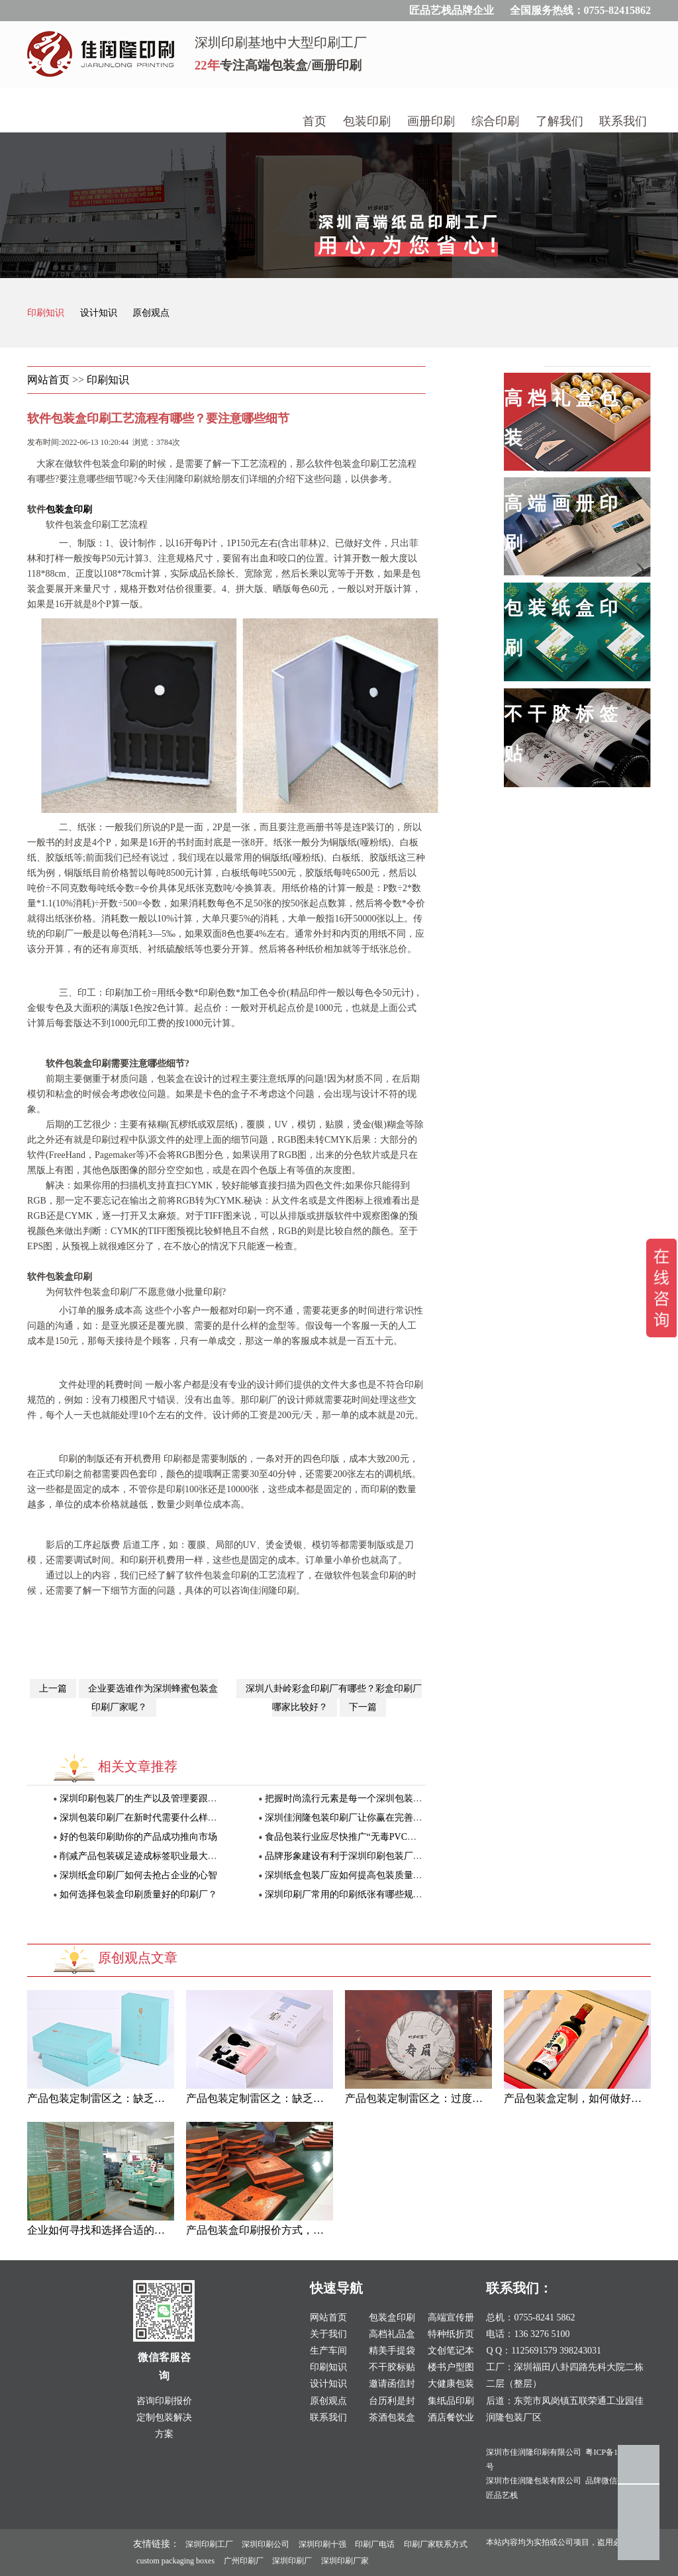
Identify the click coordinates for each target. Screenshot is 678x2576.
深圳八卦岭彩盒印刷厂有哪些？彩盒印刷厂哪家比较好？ (334, 1698)
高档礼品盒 (392, 2334)
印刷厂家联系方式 (435, 2544)
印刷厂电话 (375, 2544)
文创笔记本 (451, 2351)
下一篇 (363, 1707)
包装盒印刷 (69, 509)
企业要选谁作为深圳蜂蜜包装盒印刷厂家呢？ (153, 1698)
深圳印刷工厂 (209, 2544)
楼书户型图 (451, 2367)
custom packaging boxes (175, 2560)
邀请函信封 (392, 2384)
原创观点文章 (137, 1957)
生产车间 (328, 2351)
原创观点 (151, 313)
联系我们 (623, 121)
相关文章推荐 (137, 1766)
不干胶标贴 (392, 2367)
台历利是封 (392, 2401)
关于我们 (328, 2334)
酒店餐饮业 (451, 2417)
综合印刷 (495, 121)
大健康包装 (451, 2384)
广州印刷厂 (244, 2560)
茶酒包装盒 (392, 2417)
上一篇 (53, 1688)
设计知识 (100, 313)
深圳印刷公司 (265, 2544)
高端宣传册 (451, 2317)
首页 (314, 121)
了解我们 (559, 121)
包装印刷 (367, 121)
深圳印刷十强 (322, 2544)
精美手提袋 (392, 2351)
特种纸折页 (451, 2334)
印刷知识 (47, 313)
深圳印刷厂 (292, 2560)
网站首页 (48, 379)
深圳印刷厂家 (345, 2560)
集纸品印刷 (451, 2401)
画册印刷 (431, 121)
